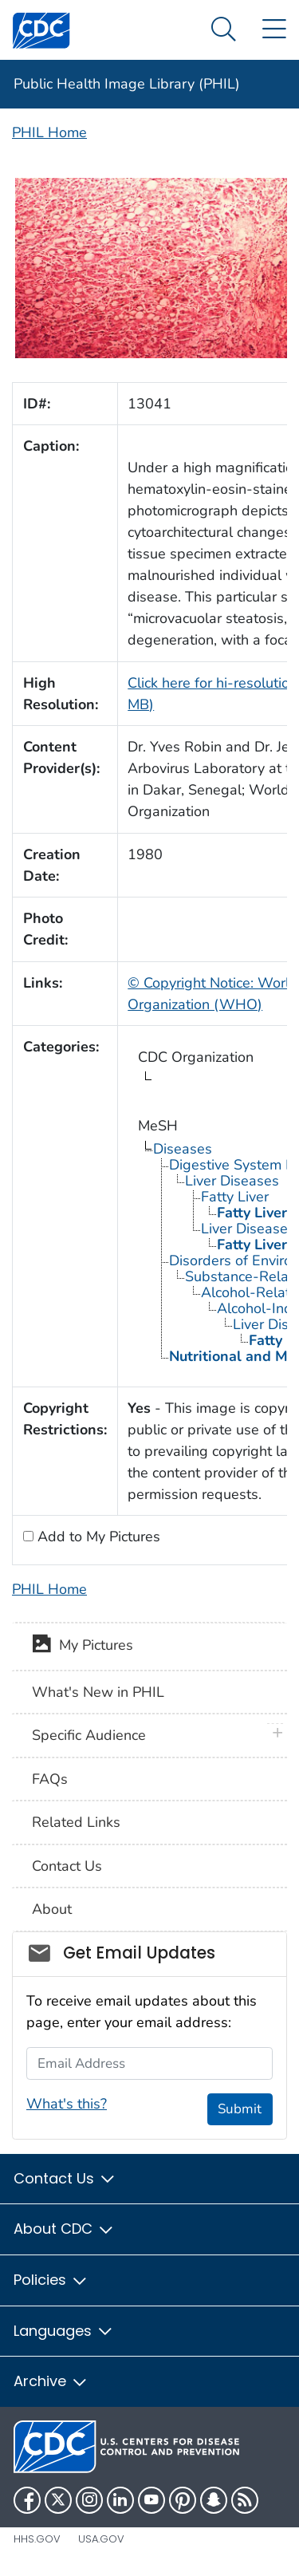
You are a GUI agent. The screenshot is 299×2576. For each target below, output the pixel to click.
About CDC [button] (64, 2229)
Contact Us (67, 1866)
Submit (240, 2109)
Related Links (76, 1822)
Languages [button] (64, 2331)
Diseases (182, 1148)
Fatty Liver (235, 1196)
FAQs (50, 1779)
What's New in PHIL (98, 1692)
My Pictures (82, 1646)
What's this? (66, 2103)
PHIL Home (49, 132)
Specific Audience (89, 1735)
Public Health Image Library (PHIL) (127, 83)
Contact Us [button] (65, 2178)
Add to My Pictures (96, 1536)
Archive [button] (51, 2381)
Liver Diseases (232, 1180)
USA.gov (101, 2538)
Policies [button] (51, 2280)
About (52, 1909)
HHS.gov (37, 2538)
